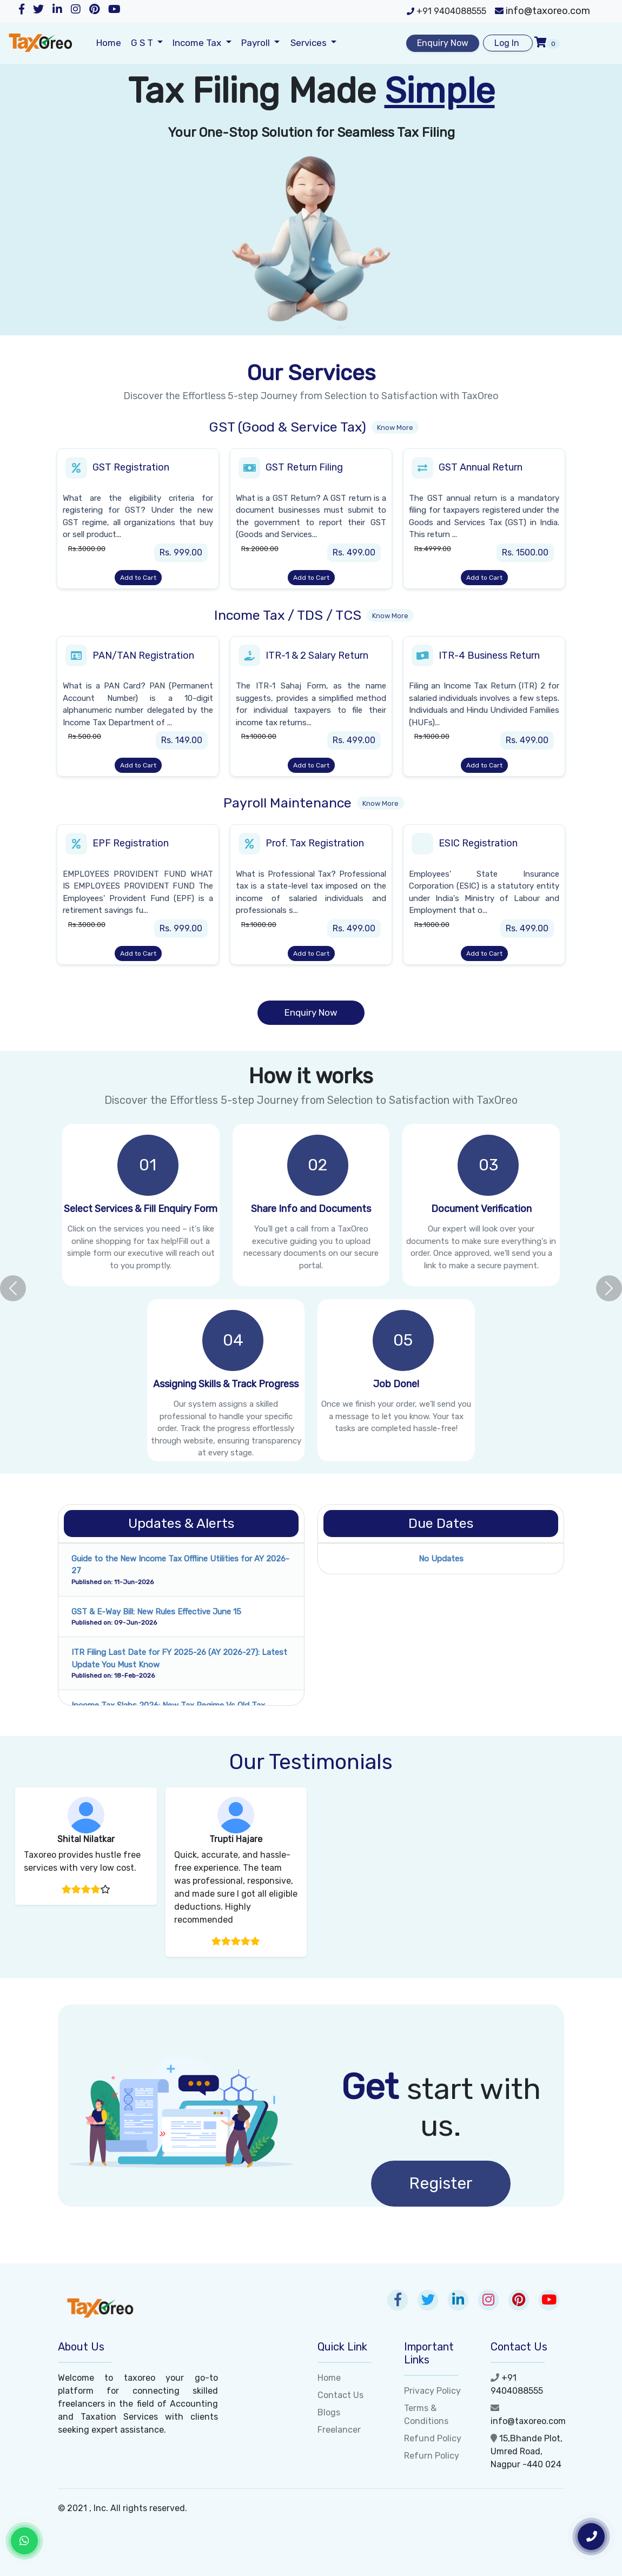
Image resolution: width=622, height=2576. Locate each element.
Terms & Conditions (426, 2414)
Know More (395, 427)
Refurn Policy (431, 2456)
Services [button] (309, 42)
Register (441, 2183)
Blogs (328, 2412)
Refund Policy (432, 2438)
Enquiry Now (442, 43)
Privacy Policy (432, 2391)
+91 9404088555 (446, 11)
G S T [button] (143, 42)
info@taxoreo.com (542, 11)
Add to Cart (138, 577)
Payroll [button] (256, 42)
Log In (507, 43)
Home (108, 42)
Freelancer (339, 2430)
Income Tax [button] (198, 42)
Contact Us (340, 2395)
